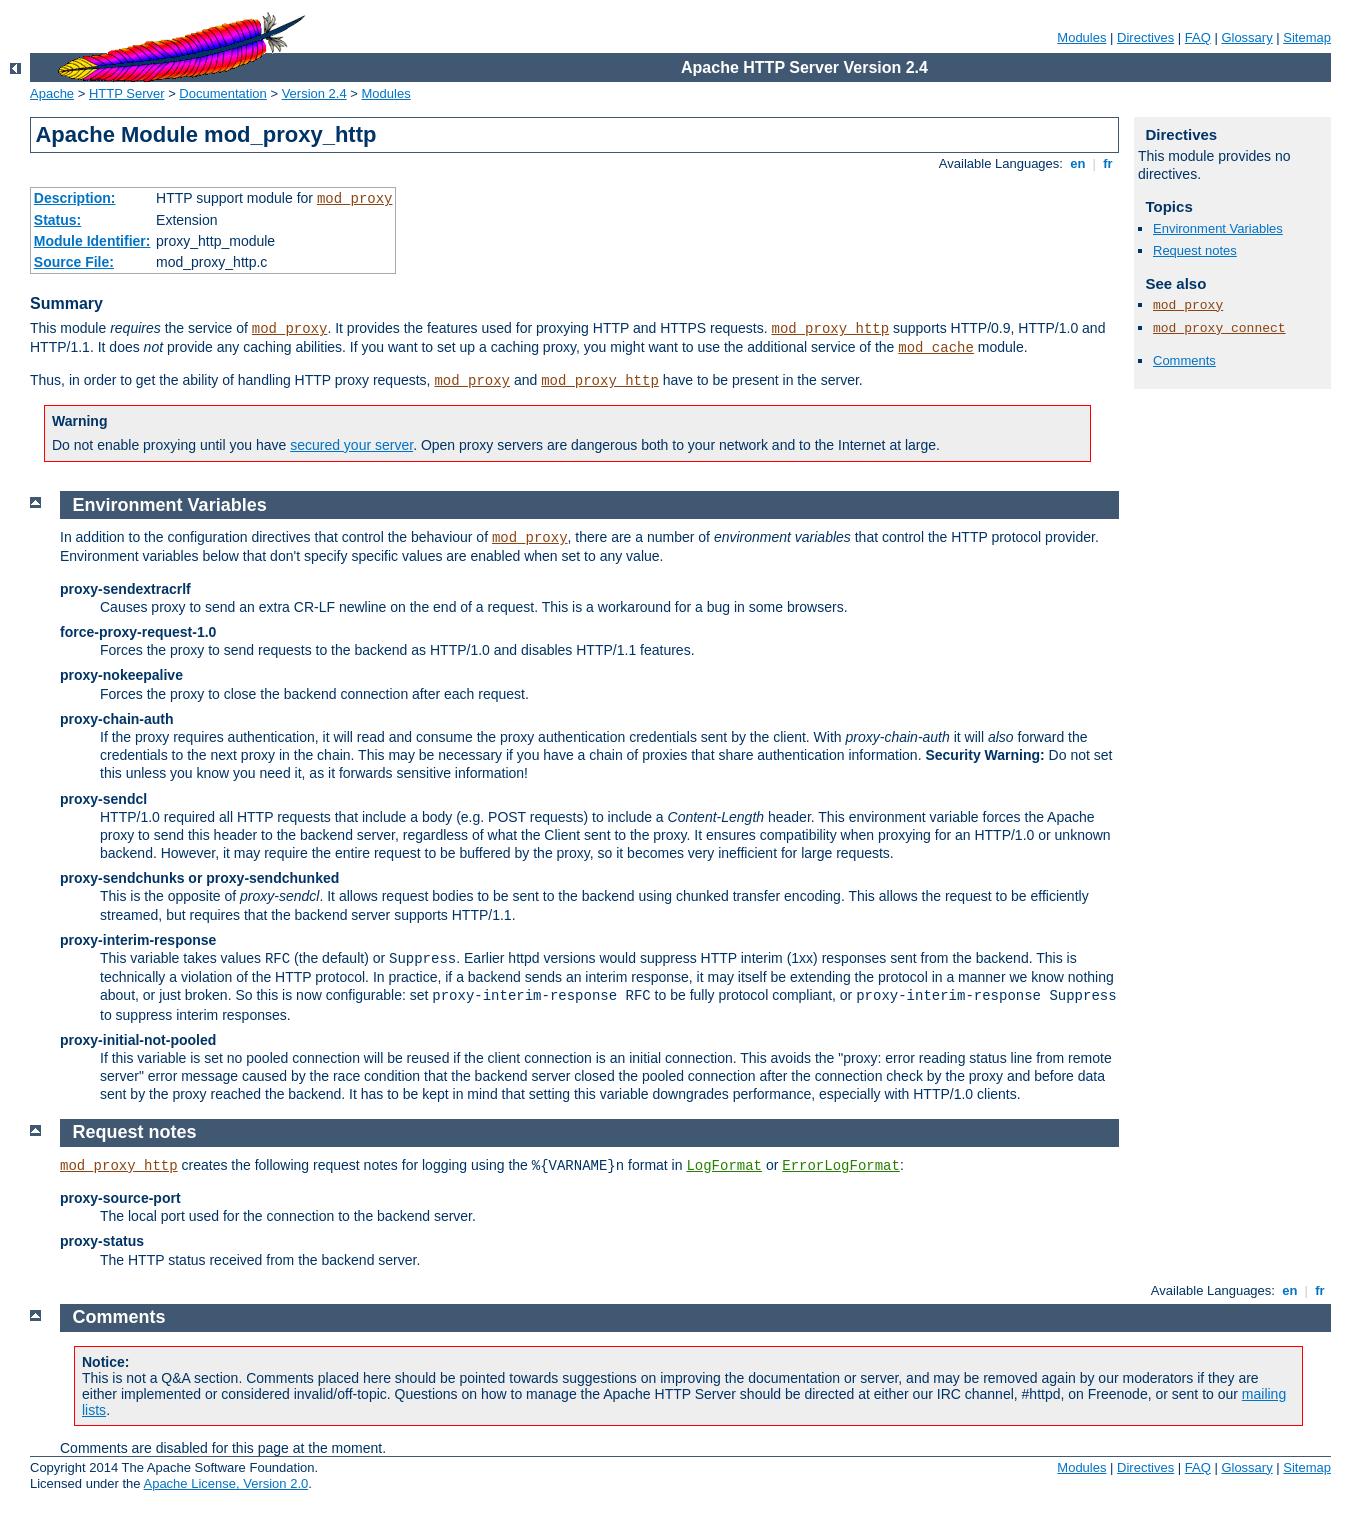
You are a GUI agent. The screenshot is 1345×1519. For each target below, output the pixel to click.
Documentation (222, 93)
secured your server (351, 445)
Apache (52, 93)
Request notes (1195, 250)
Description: (75, 198)
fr (1108, 163)
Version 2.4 (314, 93)
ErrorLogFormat (841, 1166)
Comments (1184, 360)
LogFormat (724, 1166)
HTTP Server (127, 93)
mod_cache (936, 348)
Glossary (1246, 37)
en (1078, 163)
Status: (57, 220)
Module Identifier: (92, 241)
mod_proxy (355, 199)
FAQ (1198, 37)
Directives (1145, 37)
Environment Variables (1218, 228)
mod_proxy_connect (1219, 328)
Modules (1081, 37)
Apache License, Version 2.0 (225, 1483)
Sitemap (1307, 37)
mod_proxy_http (830, 329)
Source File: (74, 262)
